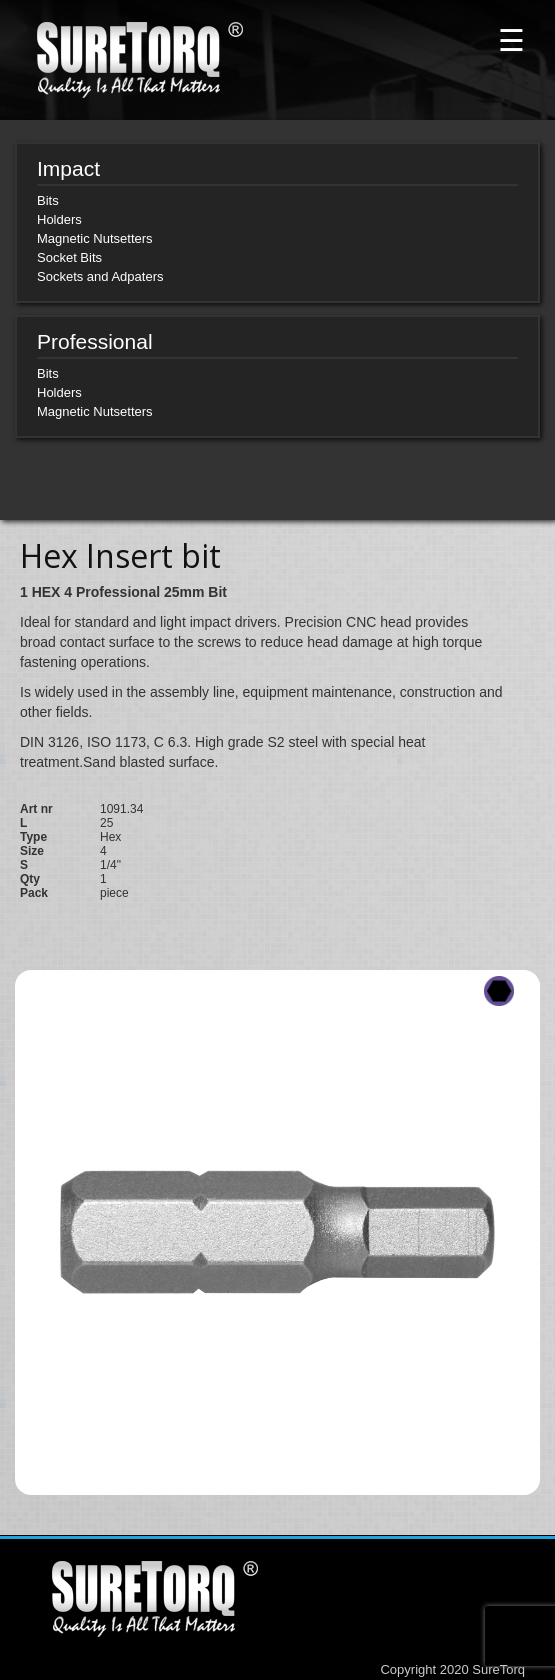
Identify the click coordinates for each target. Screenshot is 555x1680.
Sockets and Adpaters (100, 276)
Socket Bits (69, 257)
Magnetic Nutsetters (95, 238)
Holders (59, 219)
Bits (48, 200)
